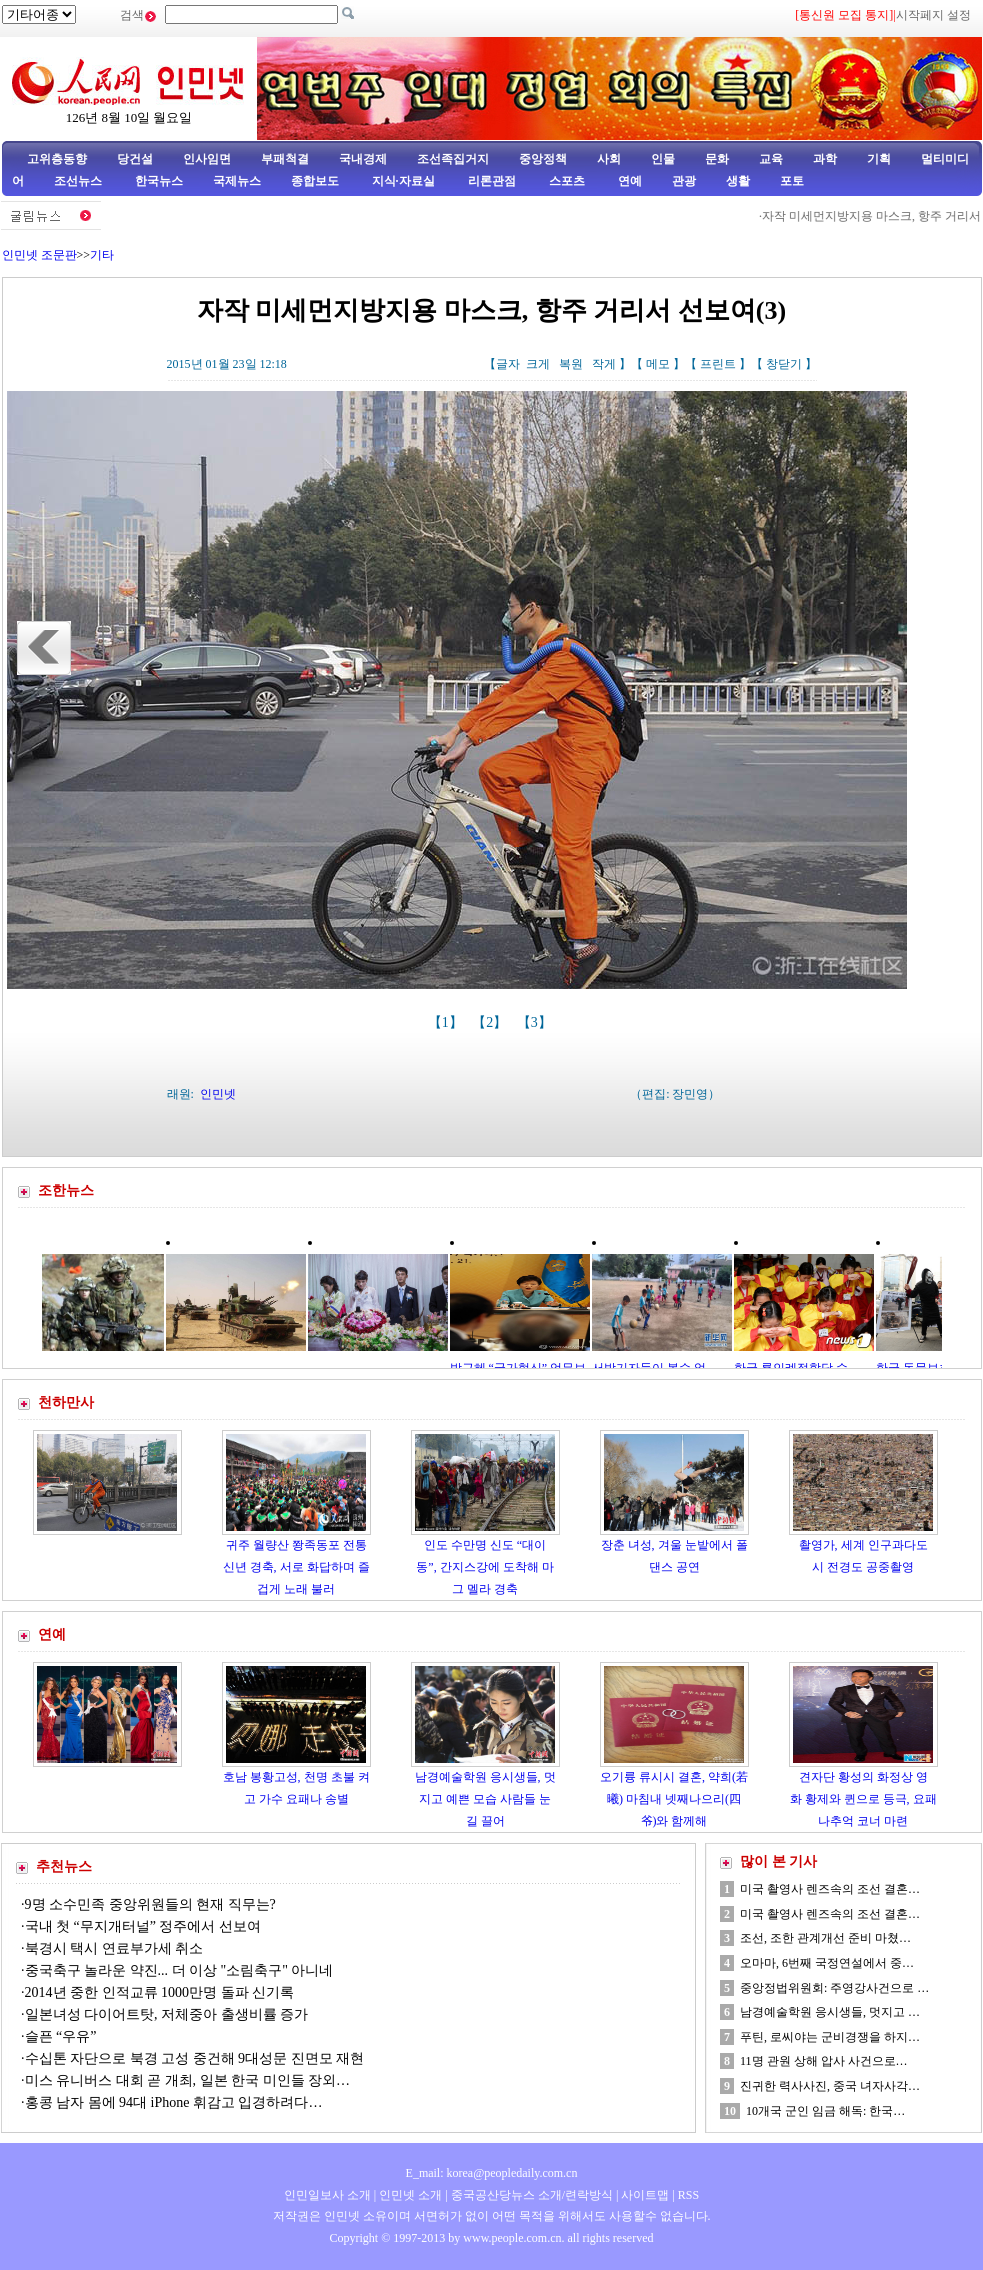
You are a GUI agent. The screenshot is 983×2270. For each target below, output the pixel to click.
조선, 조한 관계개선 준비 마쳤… (825, 1938)
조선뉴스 (79, 181)
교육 (771, 159)
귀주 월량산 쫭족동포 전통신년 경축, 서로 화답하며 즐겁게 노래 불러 (296, 1566)
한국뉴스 (159, 181)
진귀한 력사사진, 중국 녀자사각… (830, 2086)
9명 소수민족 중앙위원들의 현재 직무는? (150, 1904)
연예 (628, 181)
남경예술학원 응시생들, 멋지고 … (830, 2012)
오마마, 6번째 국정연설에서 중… (827, 1963)
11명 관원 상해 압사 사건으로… (824, 2061)
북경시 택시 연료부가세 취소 (114, 1948)
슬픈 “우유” (61, 2036)
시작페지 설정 (933, 15)
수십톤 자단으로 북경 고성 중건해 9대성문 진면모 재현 (195, 2058)
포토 (792, 181)
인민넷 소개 (409, 2195)
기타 (102, 255)
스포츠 (565, 181)
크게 (538, 364)
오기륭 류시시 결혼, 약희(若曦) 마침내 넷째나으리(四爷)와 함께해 (674, 1798)
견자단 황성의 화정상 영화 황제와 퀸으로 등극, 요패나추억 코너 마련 (863, 1798)
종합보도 (315, 181)
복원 (571, 364)
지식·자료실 (405, 181)
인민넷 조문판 (39, 255)
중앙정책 (543, 159)
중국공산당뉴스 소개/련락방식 (532, 2195)
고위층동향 (57, 159)
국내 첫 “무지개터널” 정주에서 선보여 (143, 1926)
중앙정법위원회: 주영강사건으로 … (834, 1988)
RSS (688, 2195)
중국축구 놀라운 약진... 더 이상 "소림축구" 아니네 (179, 1970)
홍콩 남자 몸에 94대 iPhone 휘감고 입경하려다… (174, 2102)
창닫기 (784, 364)
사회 (609, 159)
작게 (604, 364)
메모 (658, 364)
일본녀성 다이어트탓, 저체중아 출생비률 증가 (167, 2014)
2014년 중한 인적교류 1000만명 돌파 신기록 (160, 1992)
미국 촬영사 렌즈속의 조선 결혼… (830, 1889)
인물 (663, 159)
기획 (879, 159)
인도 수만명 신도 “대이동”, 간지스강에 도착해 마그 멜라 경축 (484, 1566)
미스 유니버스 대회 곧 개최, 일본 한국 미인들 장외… (188, 2080)
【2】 (491, 1022)
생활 (738, 181)
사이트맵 (645, 2195)
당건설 (135, 159)
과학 (825, 159)
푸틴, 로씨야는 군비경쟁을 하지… (830, 2037)
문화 (717, 159)
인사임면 (207, 159)
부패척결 (285, 159)
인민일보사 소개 (327, 2195)
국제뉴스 (237, 181)
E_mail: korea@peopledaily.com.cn (492, 2173)
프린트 (718, 364)
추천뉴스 (64, 1866)
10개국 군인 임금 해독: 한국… (825, 2111)
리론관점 (492, 181)
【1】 (447, 1022)
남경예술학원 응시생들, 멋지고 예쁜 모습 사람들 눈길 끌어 (485, 1798)
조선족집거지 (453, 159)
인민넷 (218, 1094)
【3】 (536, 1022)
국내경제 (363, 159)
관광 (684, 181)
